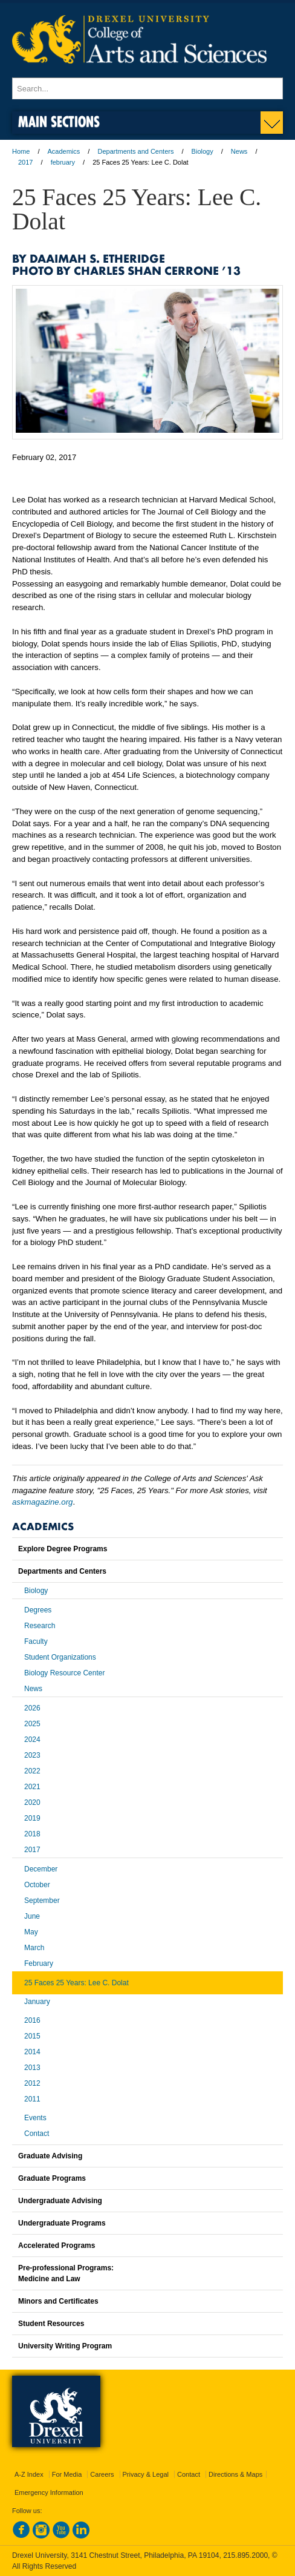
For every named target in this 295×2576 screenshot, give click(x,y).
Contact (36, 2133)
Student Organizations (60, 1657)
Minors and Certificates (58, 2301)
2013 (32, 2067)
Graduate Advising (50, 2156)
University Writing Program (65, 2346)
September (42, 1900)
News (239, 151)
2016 (32, 2020)
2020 (32, 1802)
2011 (32, 2099)
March (34, 1948)
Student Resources (51, 2323)
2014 (32, 2052)
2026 (32, 1708)
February (38, 1963)
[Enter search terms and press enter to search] (147, 88)
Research (39, 1626)
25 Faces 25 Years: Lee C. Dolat (76, 1983)
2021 (32, 1786)
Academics (64, 151)
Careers (102, 2474)
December (40, 1869)
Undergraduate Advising (60, 2200)
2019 (32, 1818)
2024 (32, 1739)
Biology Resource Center (64, 1673)
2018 (32, 1834)
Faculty (36, 1641)
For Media (67, 2474)
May (31, 1932)
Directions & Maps (235, 2474)
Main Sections (59, 121)
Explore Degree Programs (62, 1549)
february (63, 162)
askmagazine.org (42, 1501)
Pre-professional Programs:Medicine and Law (66, 2273)
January (37, 2001)
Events (35, 2118)
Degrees (37, 1610)
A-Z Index (29, 2474)
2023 (32, 1755)
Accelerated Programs (56, 2245)
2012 (32, 2083)
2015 (32, 2036)
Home (21, 151)
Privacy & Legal (146, 2474)
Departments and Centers (135, 151)
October (37, 1885)
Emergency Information (49, 2492)
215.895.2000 (245, 2555)
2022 (32, 1771)
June (32, 1916)
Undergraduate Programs (62, 2223)
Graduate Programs (52, 2178)
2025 (32, 1724)
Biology (202, 151)
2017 (25, 162)
